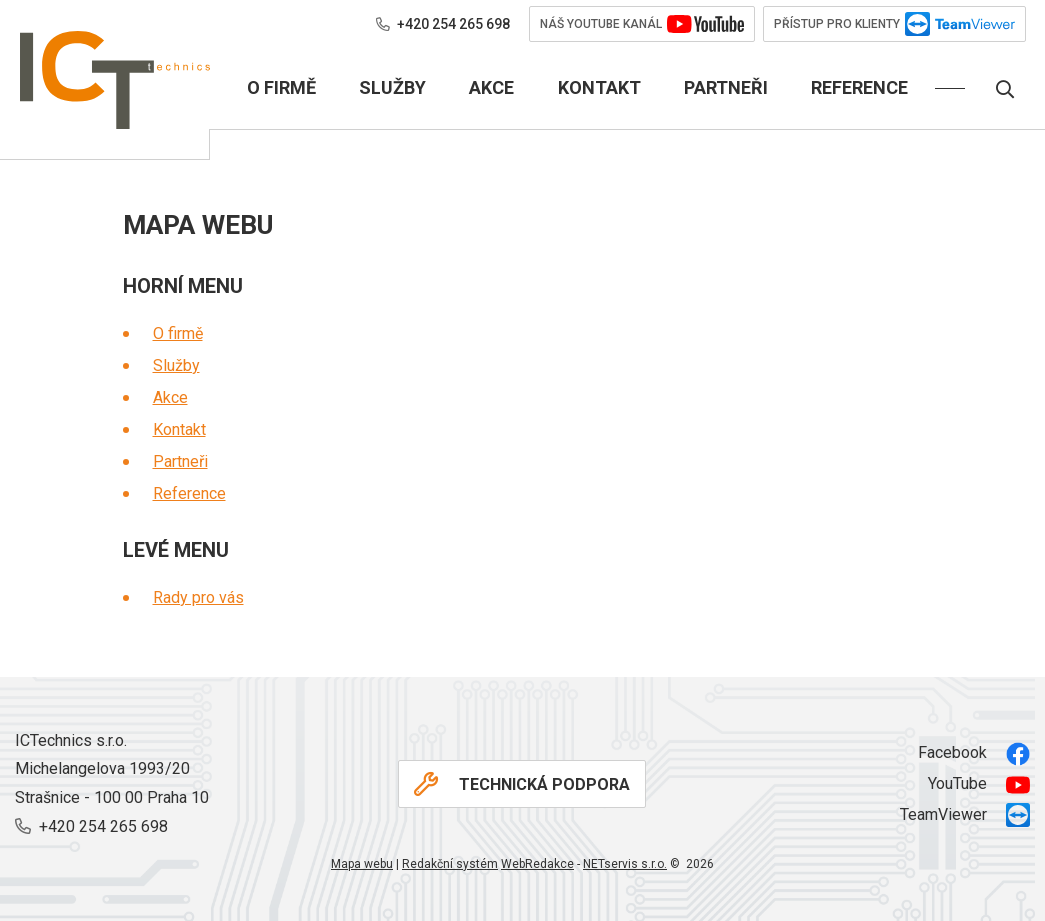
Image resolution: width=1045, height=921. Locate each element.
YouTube (979, 785)
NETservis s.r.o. (625, 864)
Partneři (180, 461)
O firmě (178, 333)
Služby (176, 365)
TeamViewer (965, 815)
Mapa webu (362, 864)
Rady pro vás (198, 597)
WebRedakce (537, 864)
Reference (189, 493)
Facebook (974, 754)
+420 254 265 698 (443, 24)
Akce (170, 397)
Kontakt (179, 429)
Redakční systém (450, 864)
